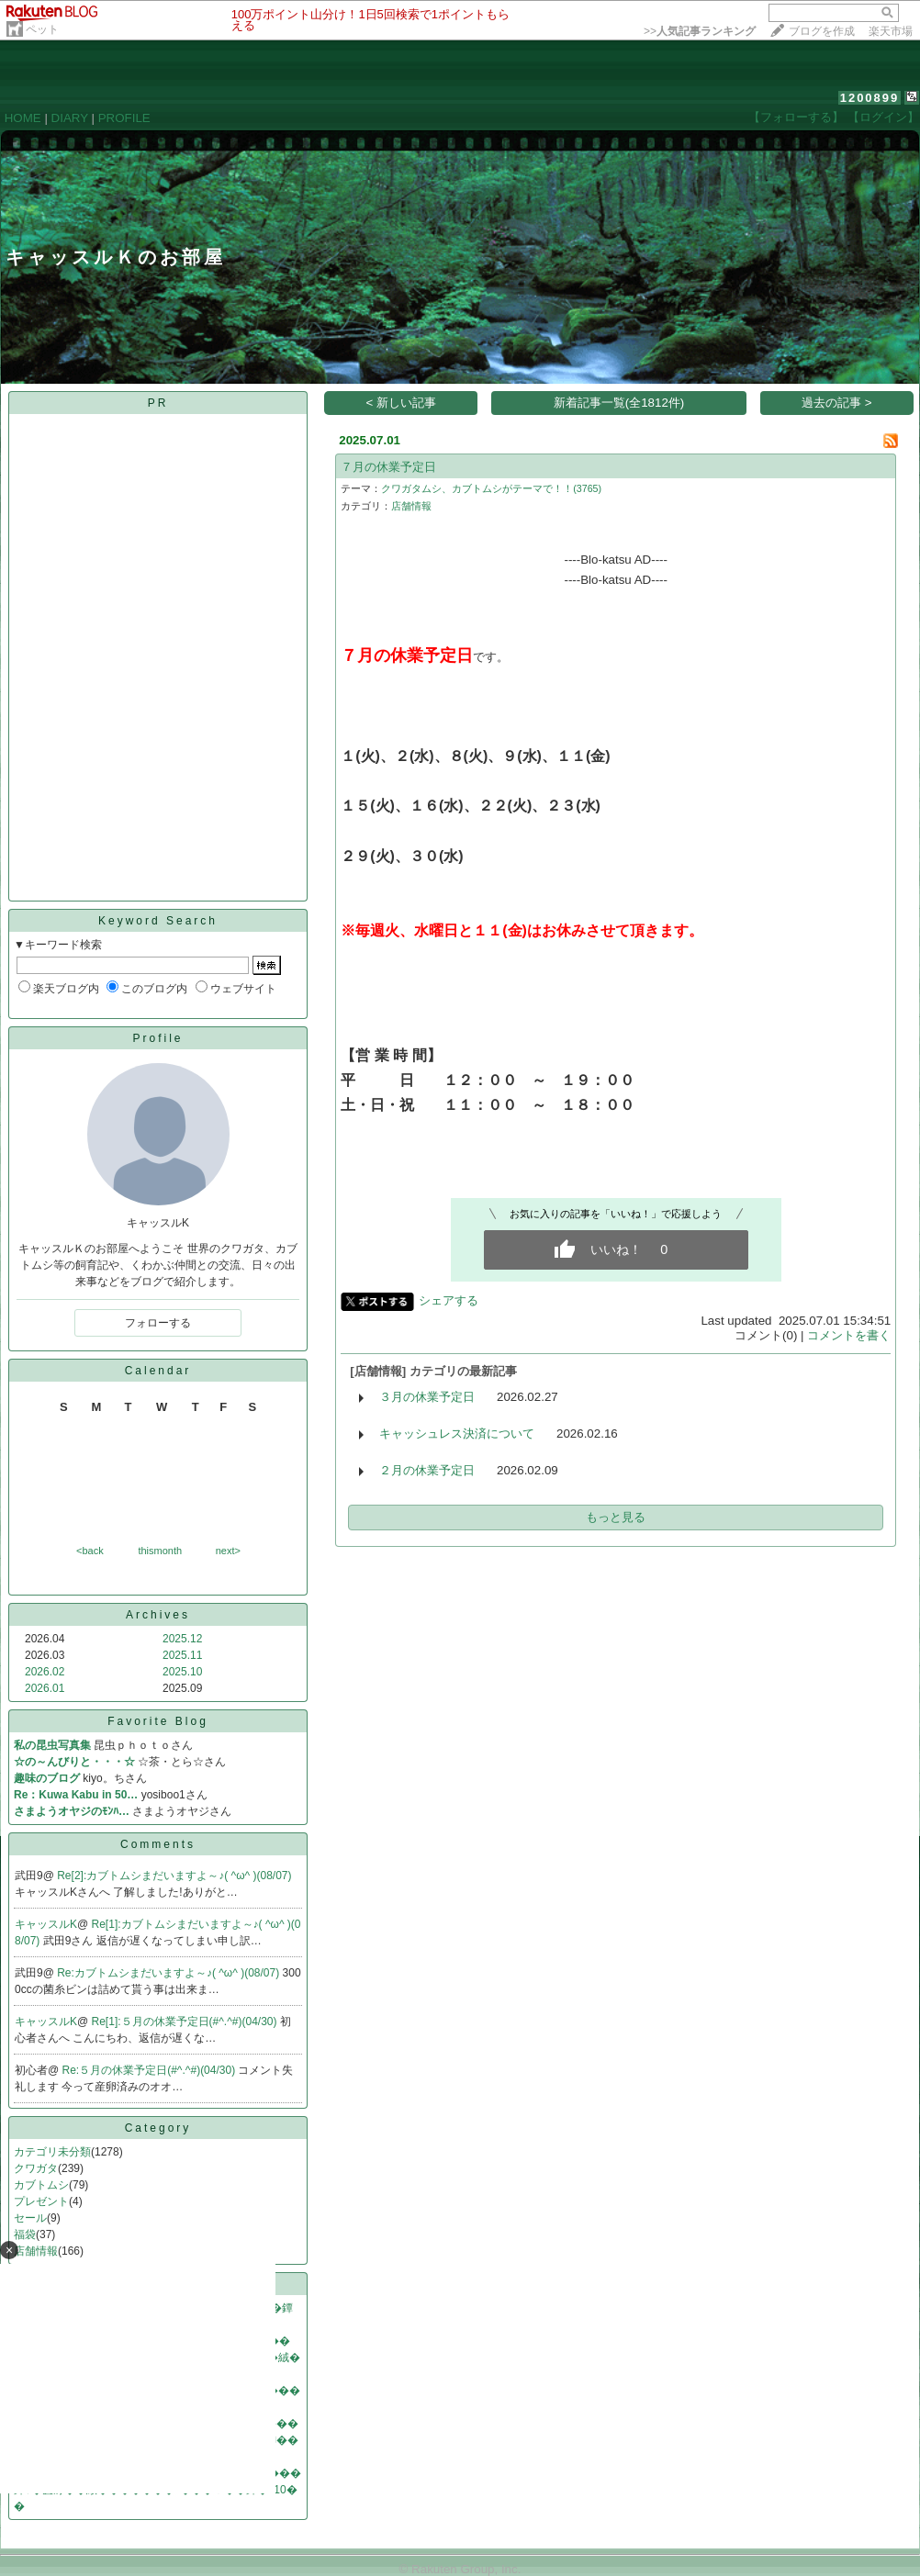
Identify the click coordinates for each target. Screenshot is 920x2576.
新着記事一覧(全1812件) (619, 402)
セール (30, 2218)
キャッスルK (46, 1924)
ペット (42, 29)
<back (90, 1550)
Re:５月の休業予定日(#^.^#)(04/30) (150, 2070)
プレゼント (41, 2201)
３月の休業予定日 (427, 1397)
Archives (158, 1614)
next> (228, 1550)
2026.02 (44, 1671)
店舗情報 (411, 505)
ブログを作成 (822, 31)
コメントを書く (849, 1335)
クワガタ (36, 2168)
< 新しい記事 (401, 402)
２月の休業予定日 (427, 1470)
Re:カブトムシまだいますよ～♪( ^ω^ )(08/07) (169, 1972)
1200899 (870, 98)
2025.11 (182, 1655)
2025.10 (182, 1671)
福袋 (25, 2234)
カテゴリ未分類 (52, 2151)
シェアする (448, 1300)
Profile (157, 1038)
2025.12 (182, 1638)
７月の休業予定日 (388, 467)
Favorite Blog (157, 1721)
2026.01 (44, 1688)
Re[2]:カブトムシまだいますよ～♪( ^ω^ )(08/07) (174, 1875)
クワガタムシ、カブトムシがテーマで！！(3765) (491, 488)
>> (700, 31)
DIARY (69, 118)
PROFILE (124, 118)
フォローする (158, 1322)
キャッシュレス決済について (456, 1433)
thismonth (160, 1550)
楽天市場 (891, 31)
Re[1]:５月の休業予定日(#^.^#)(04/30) (186, 2021)
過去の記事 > (837, 402)
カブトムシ (41, 2184)
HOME (23, 118)
